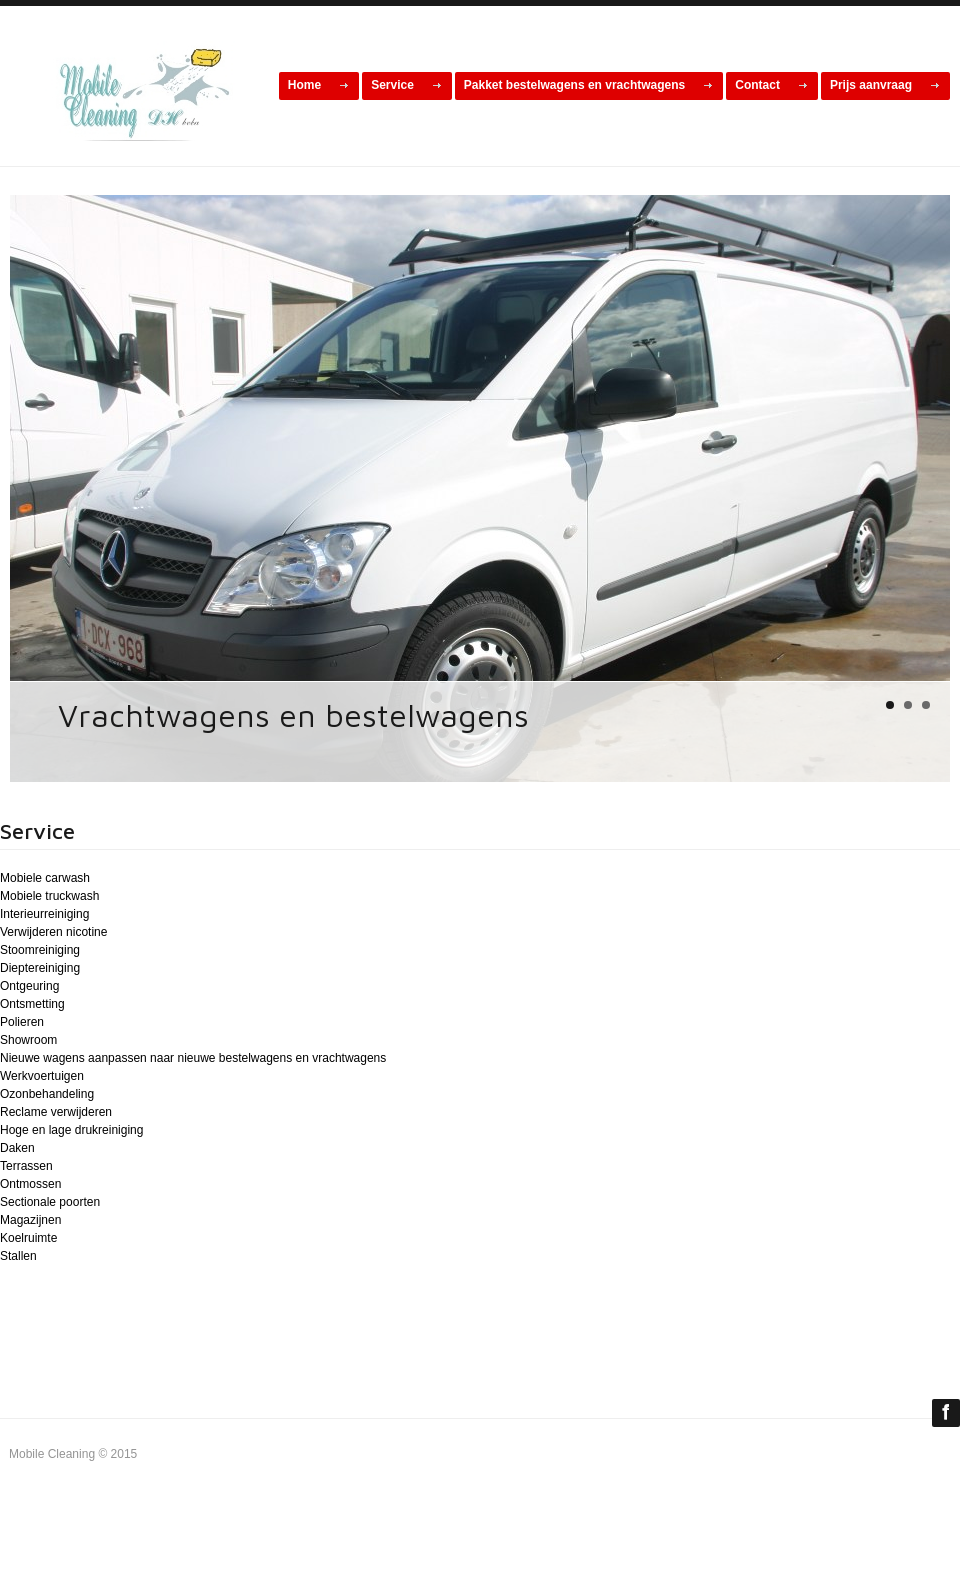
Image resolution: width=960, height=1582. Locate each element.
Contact (757, 85)
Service (392, 85)
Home (304, 85)
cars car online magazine (139, 91)
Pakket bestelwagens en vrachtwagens (574, 85)
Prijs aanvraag (871, 85)
